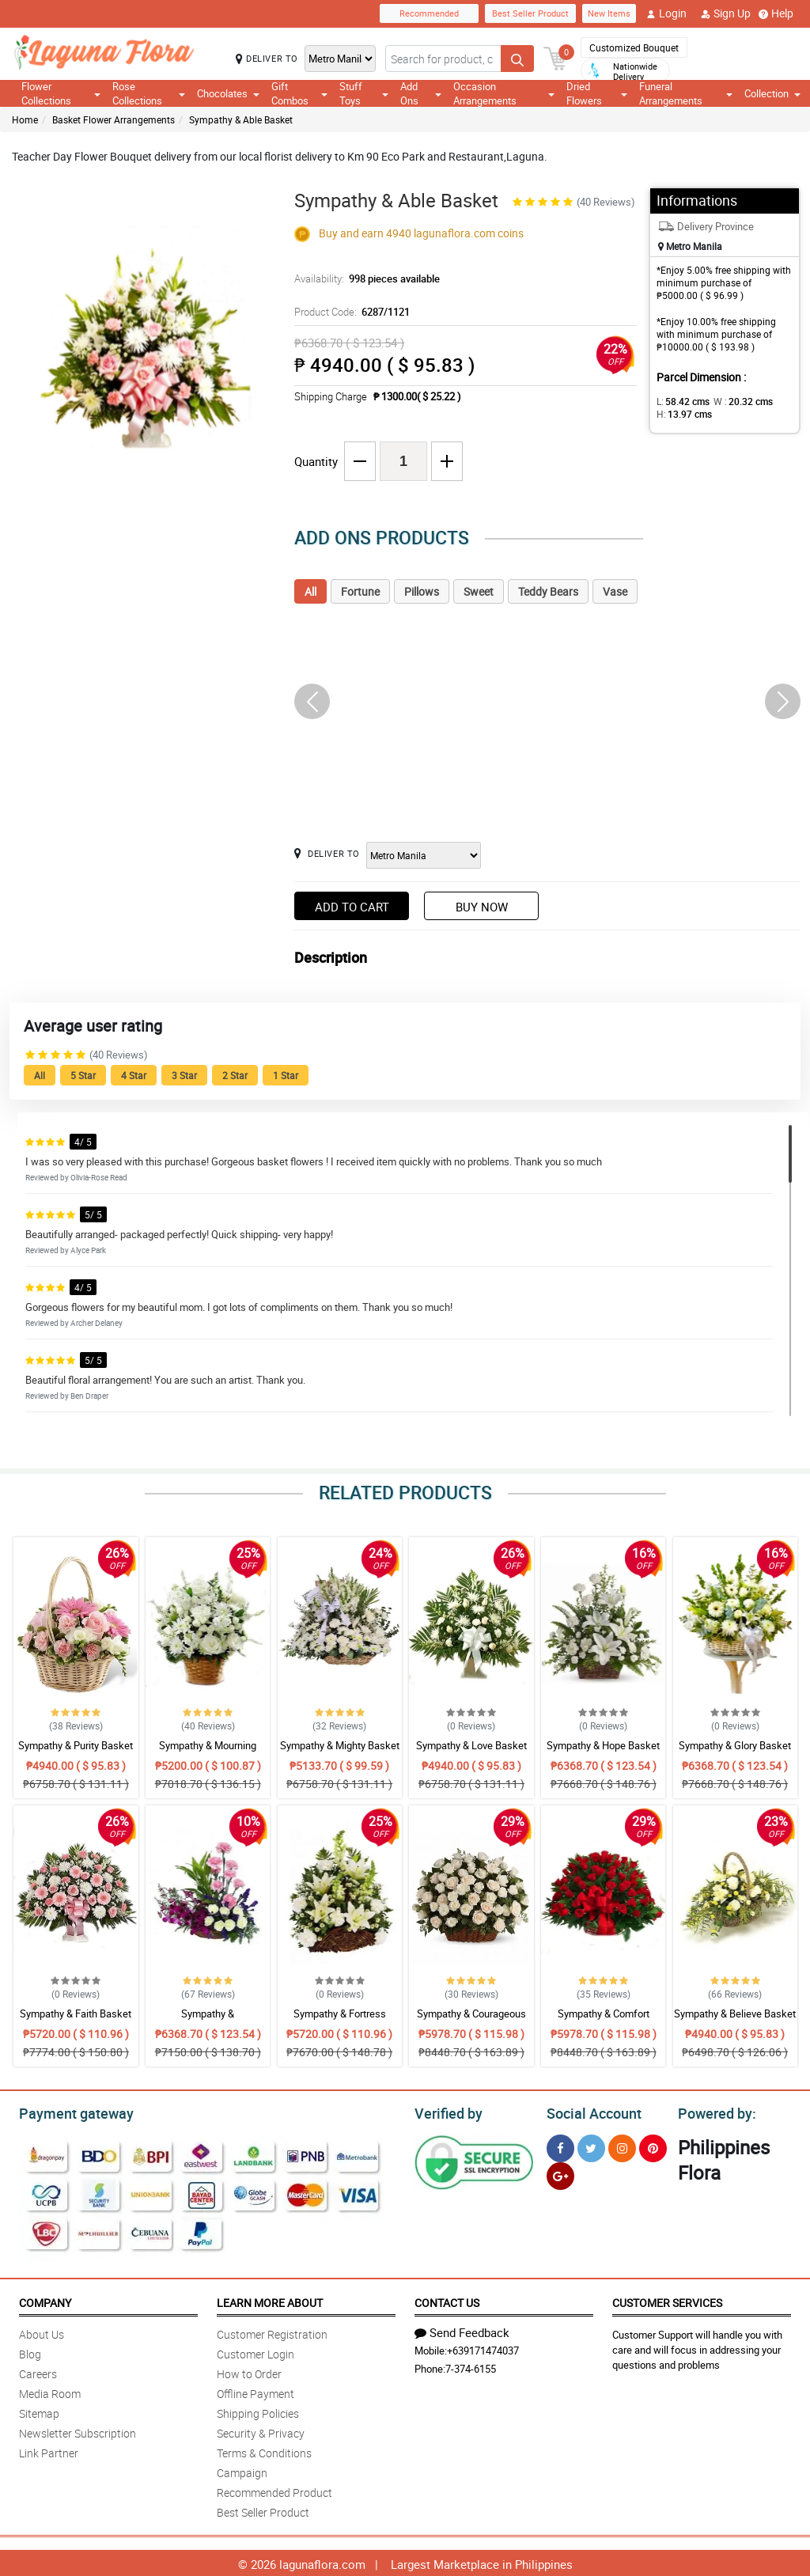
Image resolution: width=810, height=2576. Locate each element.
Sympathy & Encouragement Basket (208, 2020)
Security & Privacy (261, 2430)
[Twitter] (591, 2146)
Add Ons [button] (420, 93)
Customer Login (255, 2351)
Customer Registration (272, 2331)
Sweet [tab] (479, 591)
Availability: (363, 278)
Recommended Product (274, 2490)
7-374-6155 (470, 2366)
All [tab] (310, 591)
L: (680, 401)
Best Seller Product (530, 13)
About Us (41, 2331)
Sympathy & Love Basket (471, 1745)
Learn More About (270, 2300)
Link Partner (48, 2450)
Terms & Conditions (264, 2450)
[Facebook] (560, 2146)
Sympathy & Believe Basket (735, 2013)
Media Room (50, 2391)
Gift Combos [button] (299, 93)
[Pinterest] (653, 2146)
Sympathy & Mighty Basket (339, 1745)
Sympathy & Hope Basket (603, 1745)
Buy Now (482, 907)
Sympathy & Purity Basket (75, 1745)
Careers (38, 2371)
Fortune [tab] (360, 591)
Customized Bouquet (634, 47)
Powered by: (713, 2112)
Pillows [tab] (421, 591)
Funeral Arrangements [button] (685, 93)
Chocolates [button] (228, 93)
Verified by (446, 2112)
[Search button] (517, 58)
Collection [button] (772, 93)
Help (776, 13)
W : (735, 401)
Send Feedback (461, 2330)
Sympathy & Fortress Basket (339, 2020)
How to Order (249, 2371)
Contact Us (446, 2300)
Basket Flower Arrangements (113, 119)
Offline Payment (255, 2391)
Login (666, 13)
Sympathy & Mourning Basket (207, 1752)
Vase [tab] (615, 591)
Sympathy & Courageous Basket (471, 2020)
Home (25, 119)
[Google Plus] (560, 2174)
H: (681, 413)
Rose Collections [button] (148, 93)
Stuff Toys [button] (363, 93)
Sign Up (726, 13)
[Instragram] (622, 2146)
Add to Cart (352, 907)
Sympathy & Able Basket (241, 119)
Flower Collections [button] (60, 93)
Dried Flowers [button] (597, 93)
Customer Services (667, 2300)
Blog (30, 2351)
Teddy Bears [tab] (548, 591)
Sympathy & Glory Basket (735, 1745)
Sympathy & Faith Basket (75, 2013)
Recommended (429, 13)
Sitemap (39, 2411)
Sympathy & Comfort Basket (603, 2020)
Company (45, 2300)
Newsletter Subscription (77, 2430)
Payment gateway (69, 2112)
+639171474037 (483, 2348)
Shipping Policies (258, 2411)
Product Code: (349, 312)
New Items (609, 13)
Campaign (242, 2470)
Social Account (590, 2112)
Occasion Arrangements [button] (504, 93)
